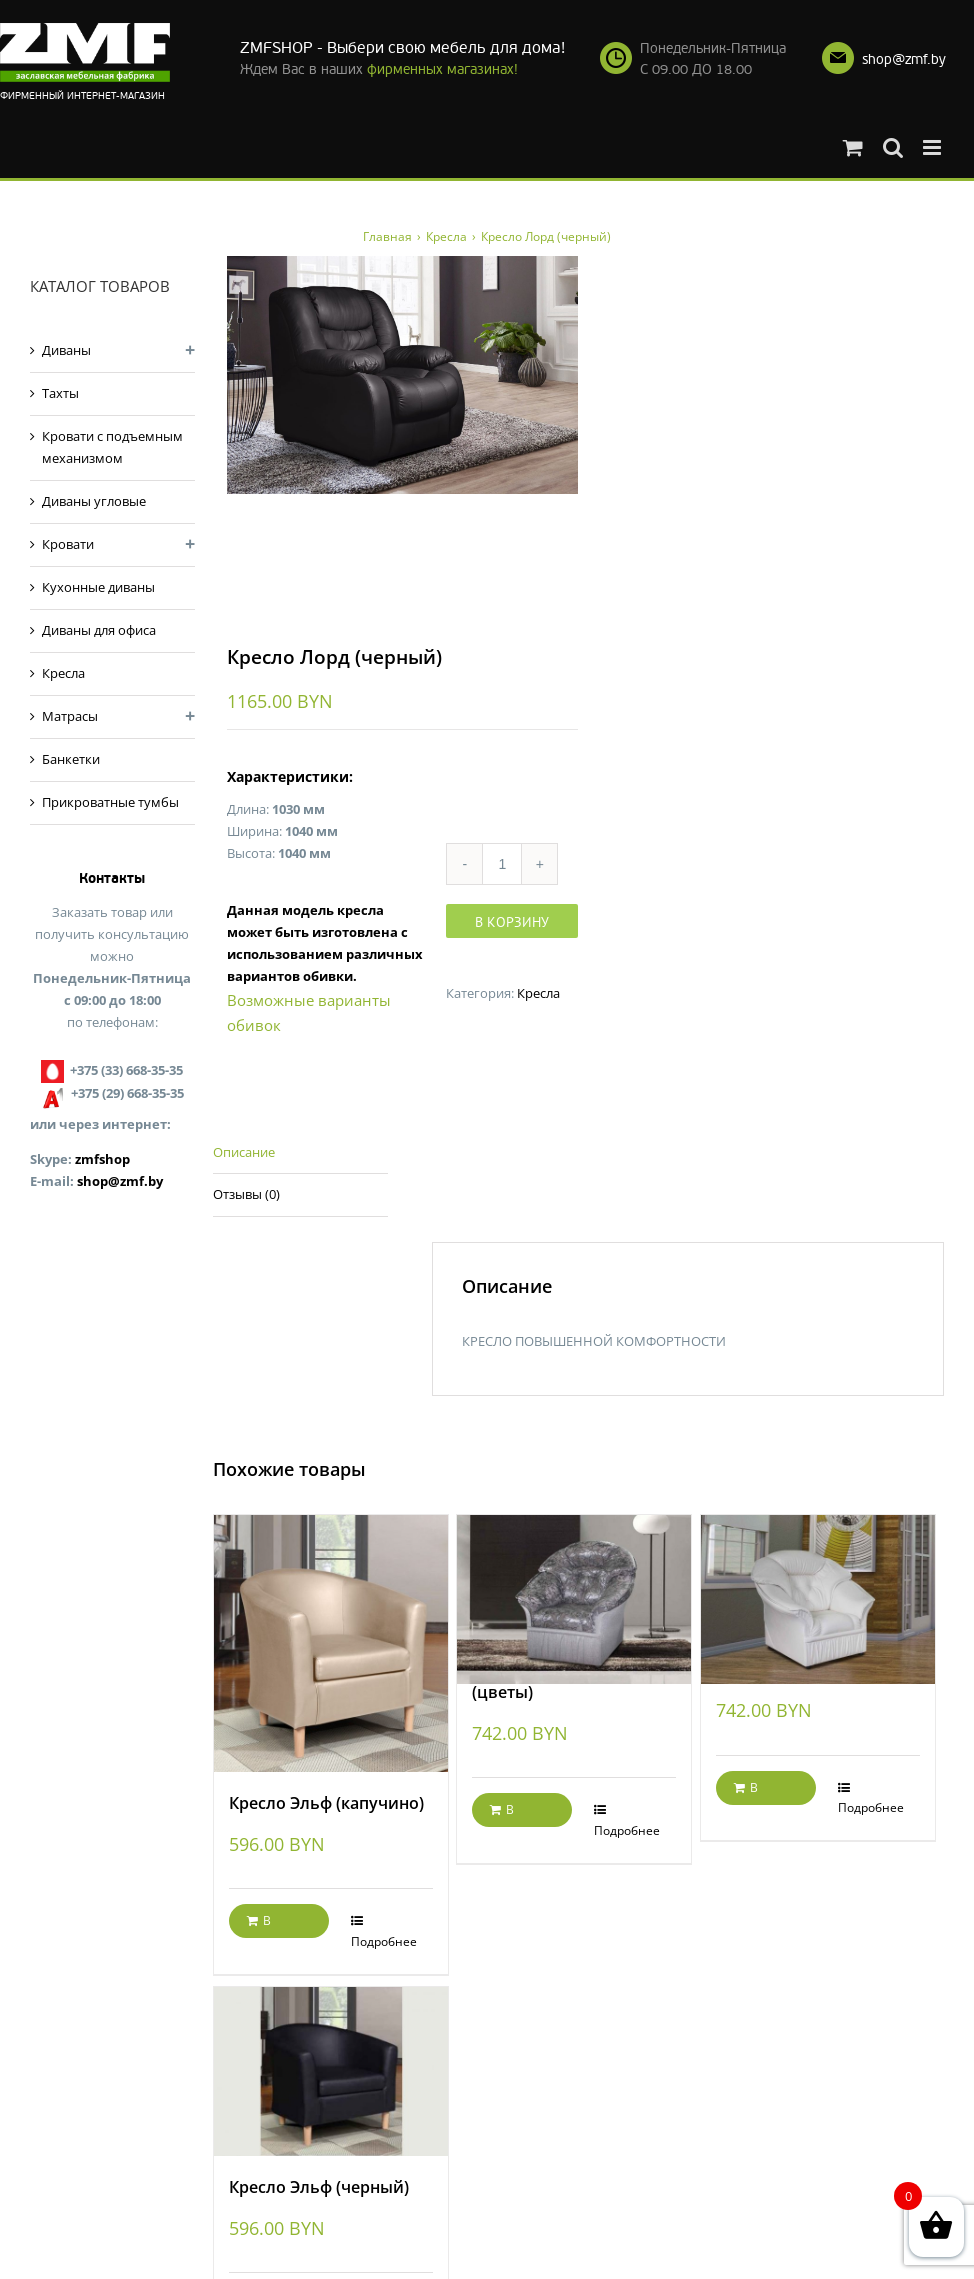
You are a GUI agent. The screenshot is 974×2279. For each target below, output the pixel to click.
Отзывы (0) (246, 1196)
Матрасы (70, 716)
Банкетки (71, 759)
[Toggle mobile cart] (853, 147)
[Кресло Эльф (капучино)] (331, 1645)
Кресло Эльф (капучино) (326, 1805)
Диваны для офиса (99, 630)
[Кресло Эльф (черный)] (331, 2073)
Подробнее (384, 1942)
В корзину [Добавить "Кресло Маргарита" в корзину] (758, 1793)
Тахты (60, 393)
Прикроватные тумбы (110, 802)
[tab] (300, 1154)
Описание (244, 1153)
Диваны (66, 350)
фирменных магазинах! (442, 69)
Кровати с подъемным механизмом (112, 447)
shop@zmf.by (904, 59)
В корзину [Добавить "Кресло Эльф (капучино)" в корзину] (271, 1927)
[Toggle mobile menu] (933, 147)
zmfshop (102, 1159)
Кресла (538, 994)
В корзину (512, 923)
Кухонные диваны (98, 587)
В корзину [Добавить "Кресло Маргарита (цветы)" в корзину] (514, 1816)
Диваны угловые (94, 501)
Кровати (68, 544)
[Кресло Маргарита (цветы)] (574, 1578)
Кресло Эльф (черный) (319, 2189)
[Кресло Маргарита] (818, 1578)
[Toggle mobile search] (893, 147)
